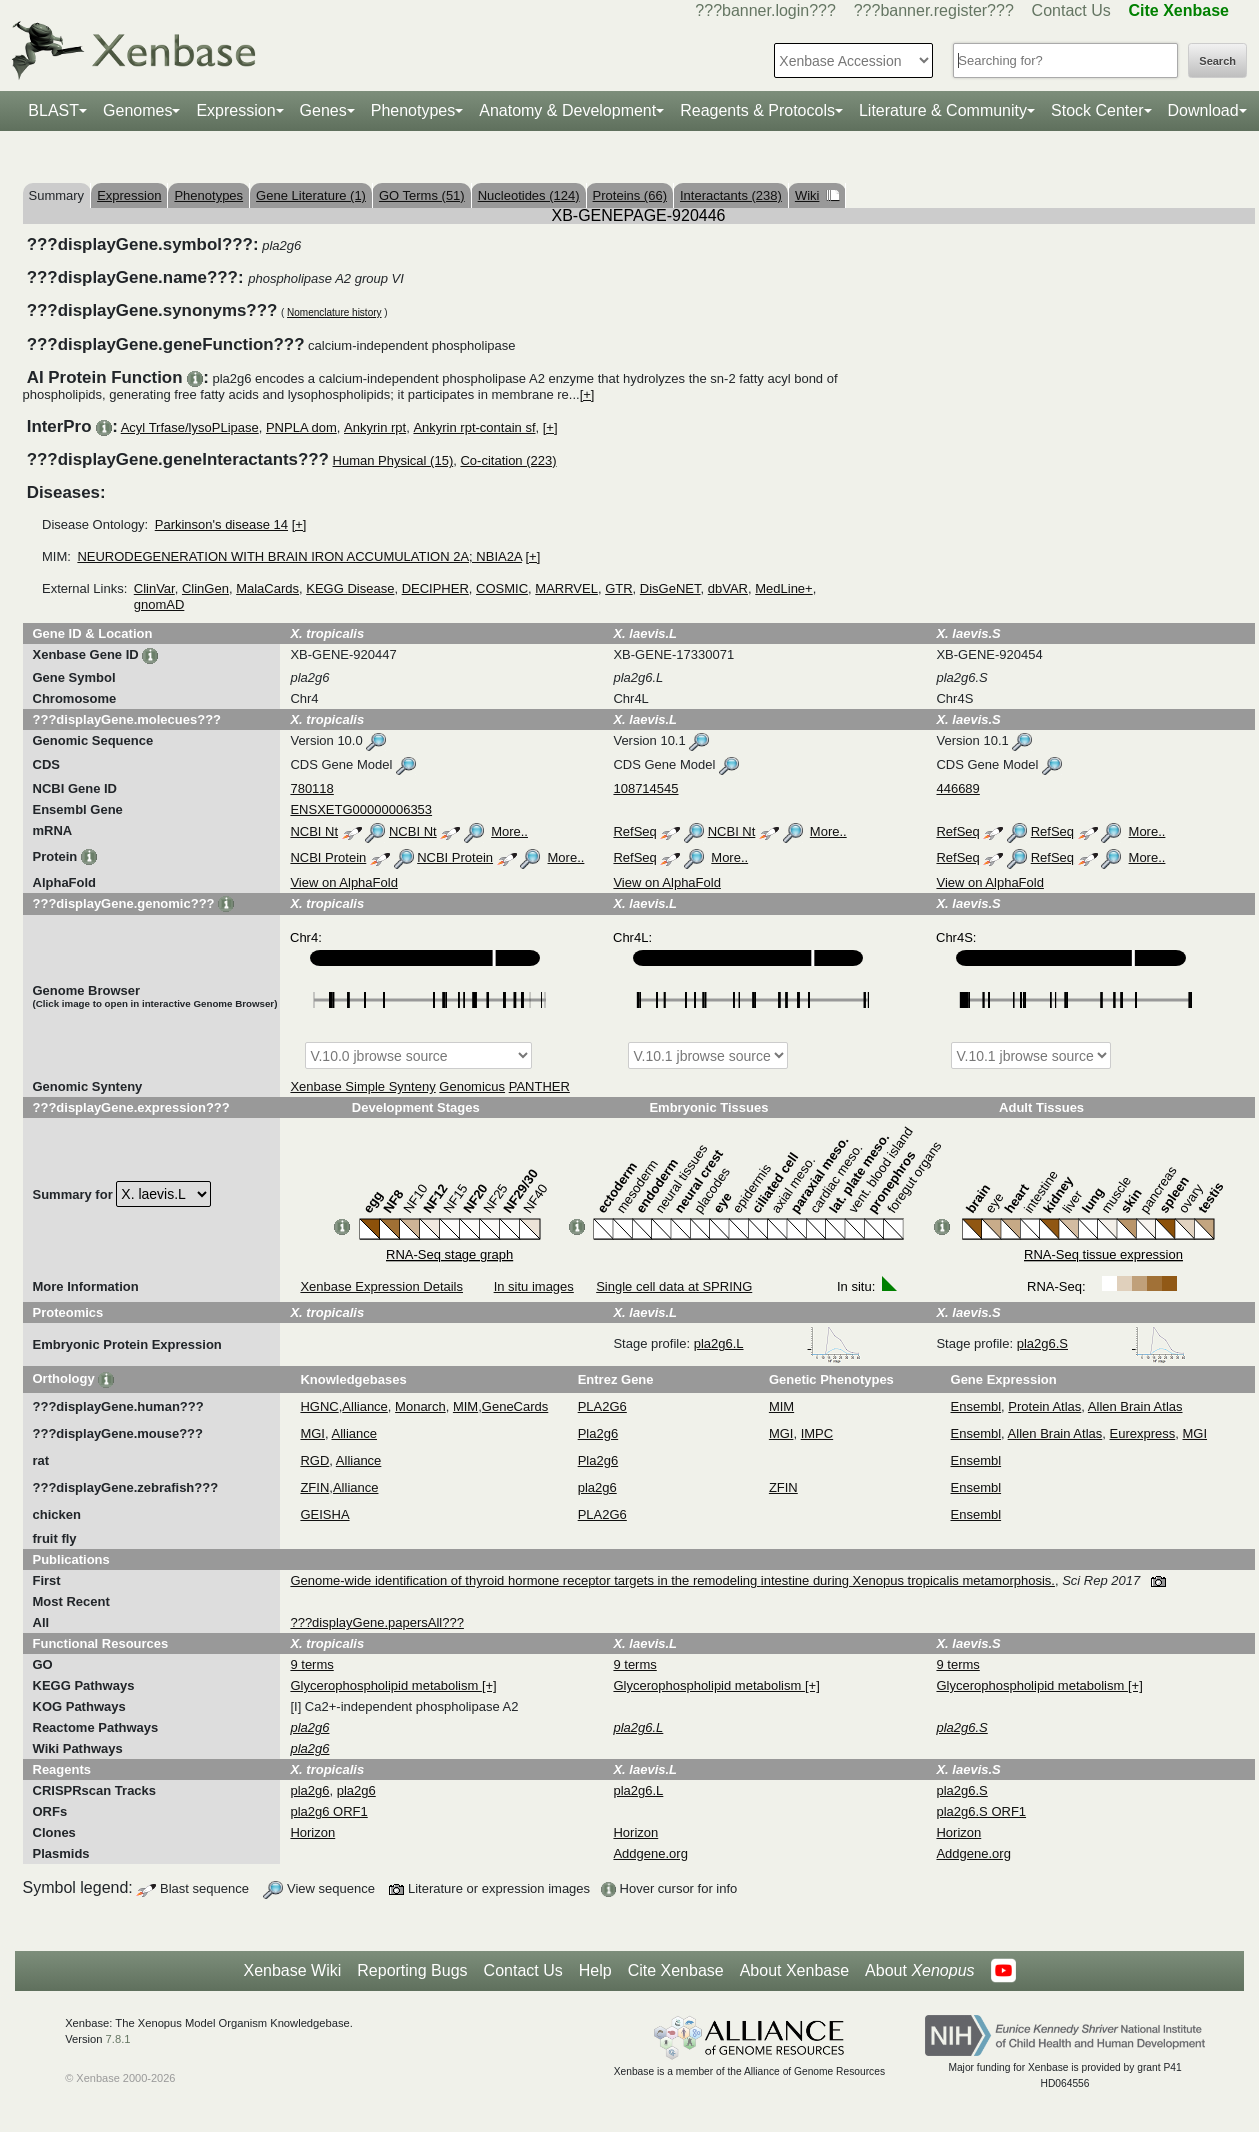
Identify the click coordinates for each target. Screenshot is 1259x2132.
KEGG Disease (350, 588)
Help (595, 1970)
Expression (235, 110)
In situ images (534, 1286)
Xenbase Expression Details (381, 1286)
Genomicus (472, 1086)
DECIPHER (435, 588)
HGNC (319, 1406)
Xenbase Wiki (292, 1970)
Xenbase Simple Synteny (362, 1086)
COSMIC (502, 588)
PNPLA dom (301, 427)
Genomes (137, 110)
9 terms (311, 1664)
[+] (587, 394)
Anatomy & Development (567, 110)
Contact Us (1071, 10)
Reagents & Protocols (757, 110)
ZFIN (314, 1487)
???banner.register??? (934, 10)
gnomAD (159, 604)
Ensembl (976, 1406)
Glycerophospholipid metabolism (385, 1685)
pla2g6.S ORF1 (981, 1811)
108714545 (645, 788)
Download (1203, 110)
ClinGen (205, 588)
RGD (314, 1460)
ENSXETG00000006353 (361, 809)
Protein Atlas (1044, 1406)
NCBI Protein (328, 857)
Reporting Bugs (412, 1970)
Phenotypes (413, 110)
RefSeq (634, 831)
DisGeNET (670, 588)
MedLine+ (783, 588)
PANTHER (539, 1086)
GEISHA (324, 1514)
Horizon (312, 1832)
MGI (312, 1433)
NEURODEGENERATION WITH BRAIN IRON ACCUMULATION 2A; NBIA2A (299, 556)
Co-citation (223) (508, 460)
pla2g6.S (1101, 1343)
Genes (323, 110)
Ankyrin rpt (375, 427)
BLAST (53, 110)
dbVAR (728, 588)
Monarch (420, 1406)
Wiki (817, 195)
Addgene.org (650, 1853)
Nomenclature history (334, 312)
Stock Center (1097, 110)
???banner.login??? (765, 10)
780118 (311, 788)
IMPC (817, 1433)
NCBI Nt (314, 831)
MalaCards (267, 588)
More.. (509, 831)
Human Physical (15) (393, 460)
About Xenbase (794, 1970)
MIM (465, 1406)
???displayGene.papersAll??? (376, 1622)
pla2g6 (597, 1487)
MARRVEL (566, 588)
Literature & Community (943, 110)
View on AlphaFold (343, 882)
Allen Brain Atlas (1135, 1406)
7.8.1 (118, 2039)
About (919, 1971)
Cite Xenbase (676, 1970)
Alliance (365, 1406)
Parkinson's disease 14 (221, 524)
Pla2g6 (598, 1433)
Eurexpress (1143, 1433)
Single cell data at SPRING (674, 1286)
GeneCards (515, 1406)
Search (1217, 61)
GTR (618, 588)
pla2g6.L (778, 1343)
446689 (957, 788)
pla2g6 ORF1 (328, 1811)
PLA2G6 (602, 1406)
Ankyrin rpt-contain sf (474, 427)
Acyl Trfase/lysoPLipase (190, 427)
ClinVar (154, 588)
